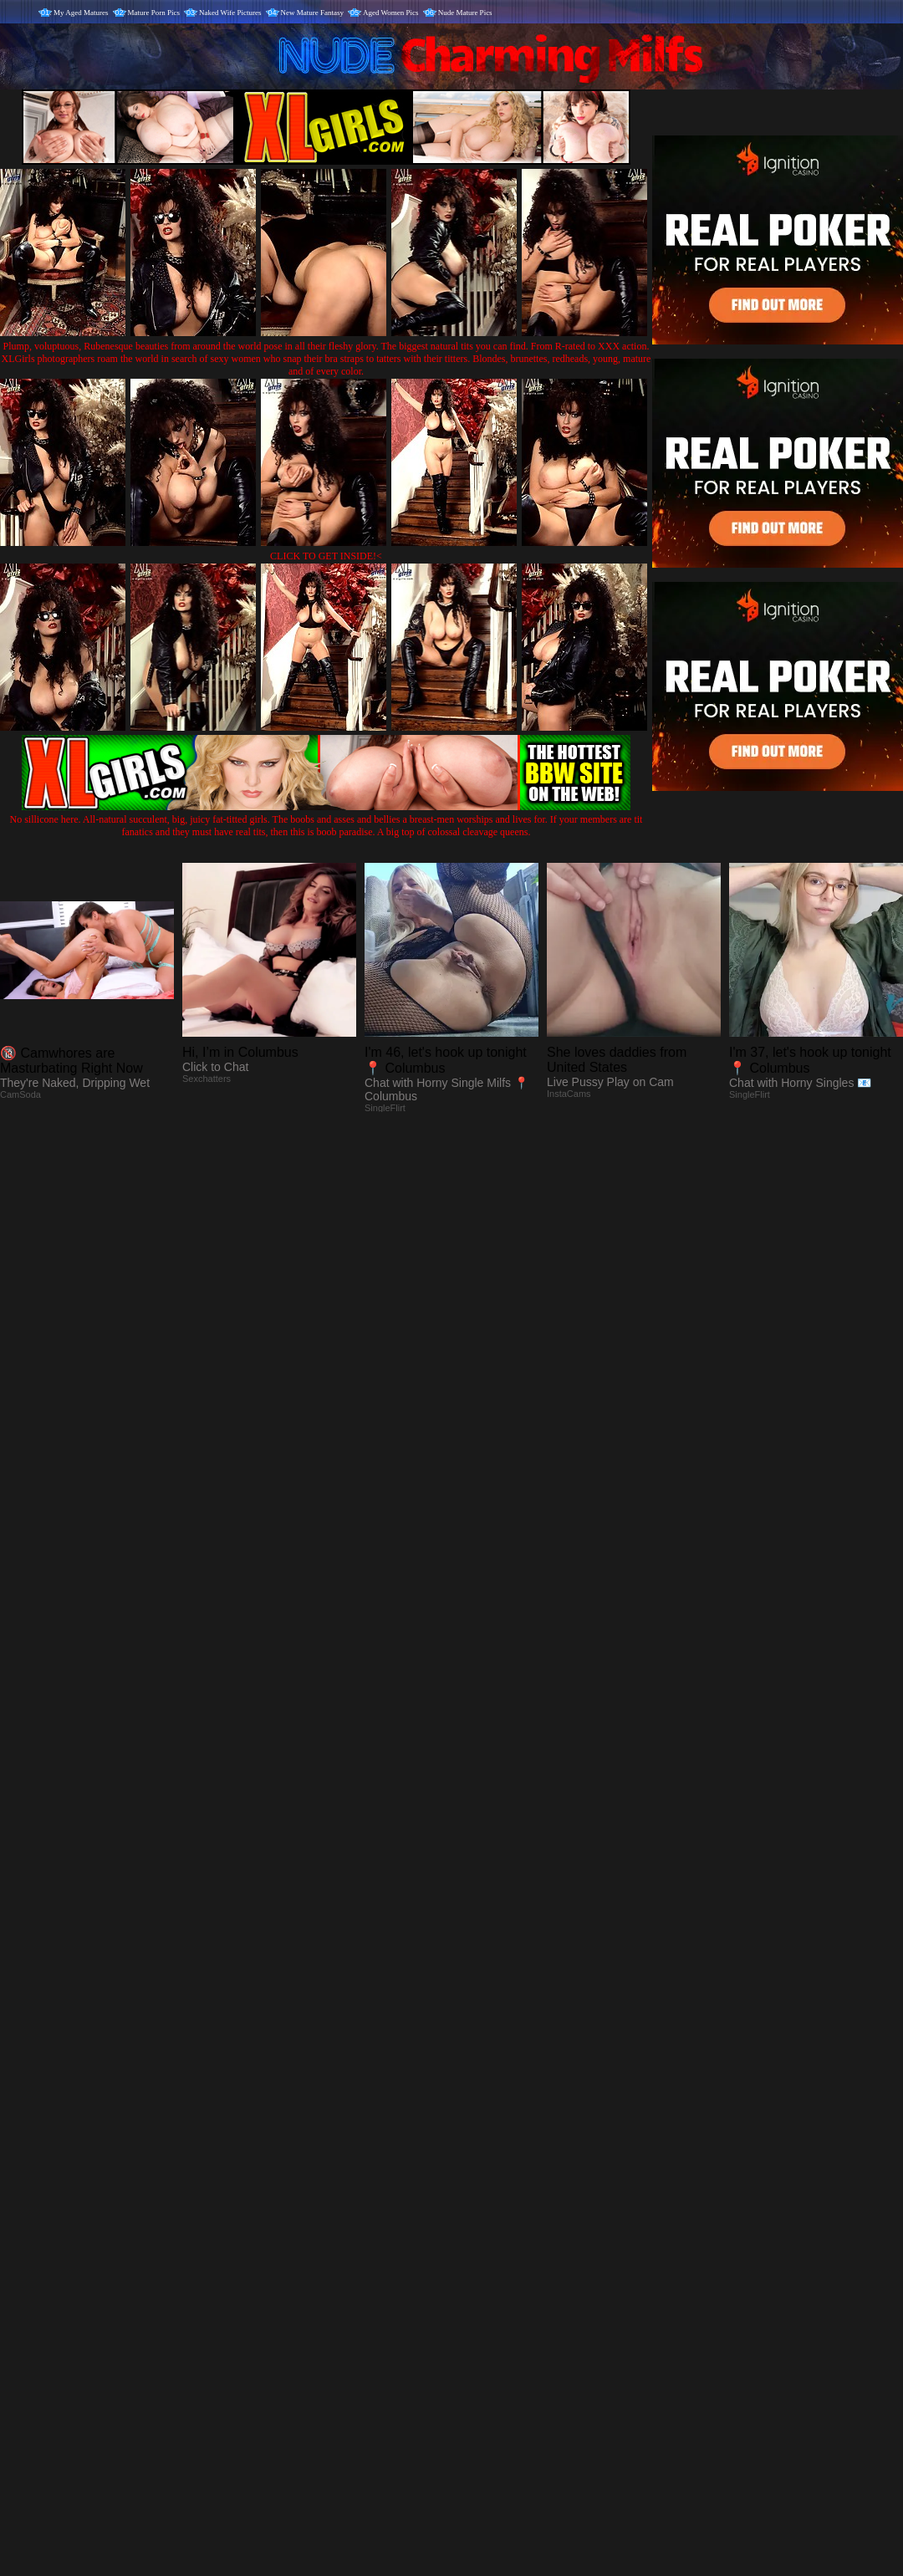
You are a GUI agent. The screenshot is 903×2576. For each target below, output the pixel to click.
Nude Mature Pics (465, 12)
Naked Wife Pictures (230, 12)
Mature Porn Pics (154, 12)
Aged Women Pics (391, 12)
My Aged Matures (81, 12)
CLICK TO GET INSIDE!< (326, 556)
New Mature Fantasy (312, 12)
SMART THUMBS (481, 2236)
